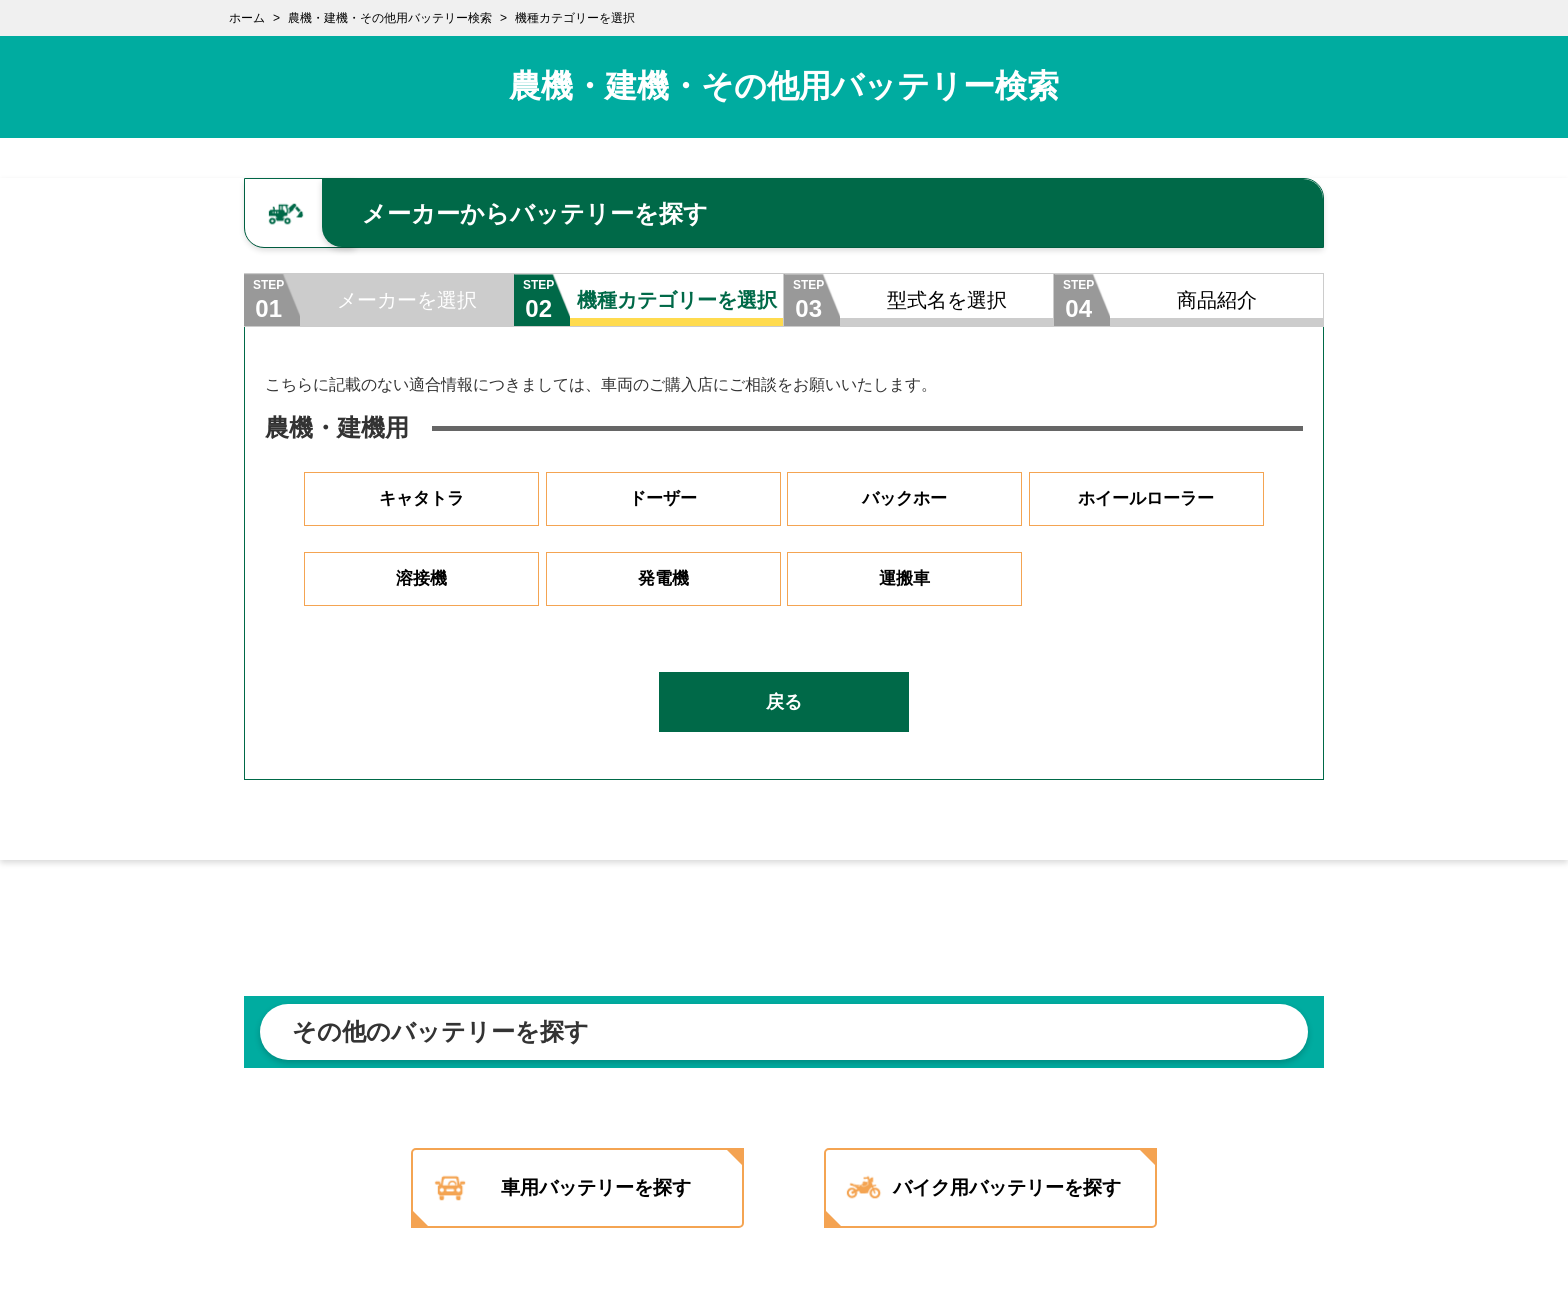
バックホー (905, 499)
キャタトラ (422, 499)
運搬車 (905, 579)
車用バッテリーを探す (592, 1188)
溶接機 (422, 579)
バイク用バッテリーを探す (1017, 1188)
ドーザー (663, 499)
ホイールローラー (1146, 499)
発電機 (663, 579)
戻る (784, 702)
